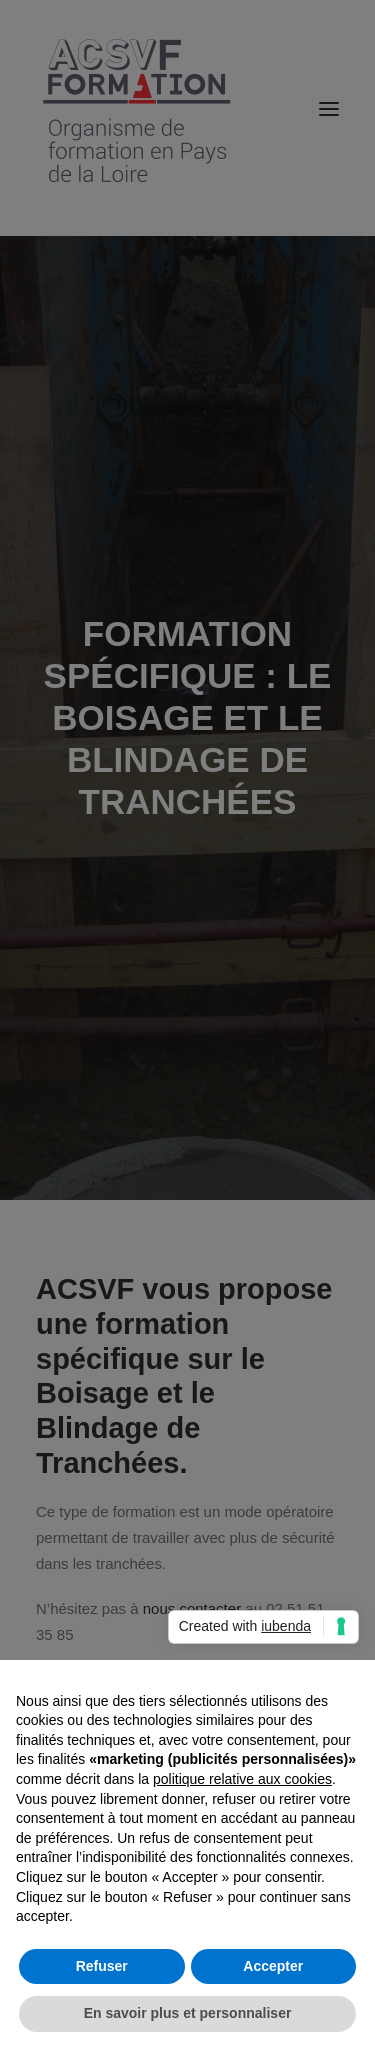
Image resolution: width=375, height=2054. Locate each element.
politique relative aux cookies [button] (242, 1779)
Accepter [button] (273, 1966)
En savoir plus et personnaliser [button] (188, 2013)
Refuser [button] (102, 1966)
